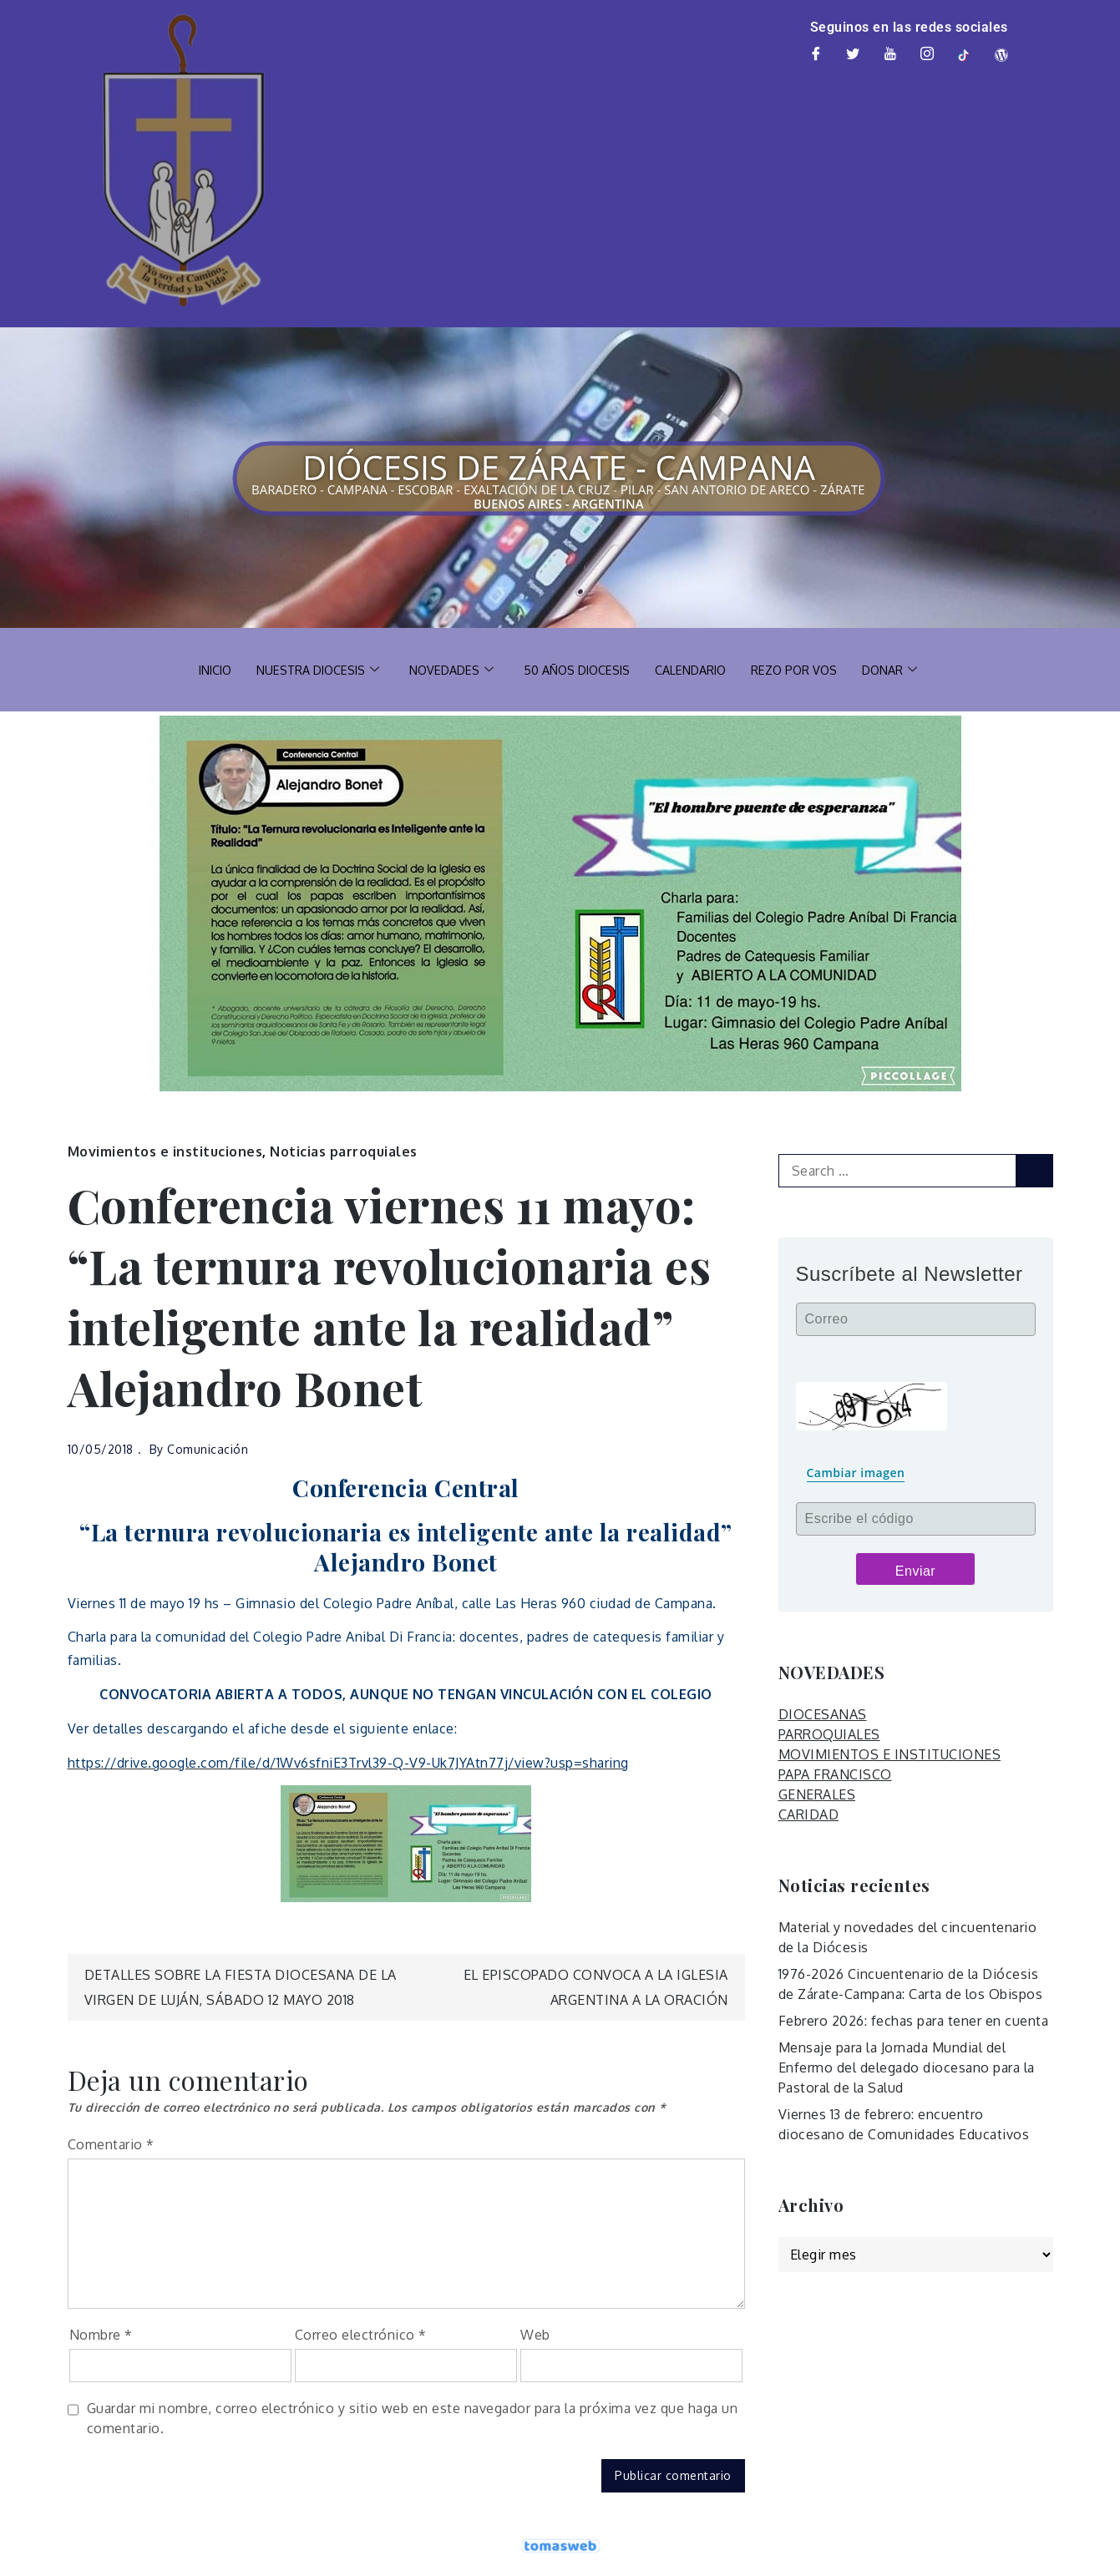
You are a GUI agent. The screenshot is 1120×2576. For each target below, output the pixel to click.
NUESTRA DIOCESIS (310, 670)
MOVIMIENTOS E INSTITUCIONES (889, 1754)
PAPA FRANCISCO (835, 1774)
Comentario (111, 2144)
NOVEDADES (448, 670)
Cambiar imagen (856, 1472)
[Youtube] (890, 55)
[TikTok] (964, 55)
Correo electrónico (361, 2334)
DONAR (901, 670)
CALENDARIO (695, 669)
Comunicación (207, 1449)
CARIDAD (808, 1814)
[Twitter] (853, 55)
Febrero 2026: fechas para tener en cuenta (913, 2020)
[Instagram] (927, 55)
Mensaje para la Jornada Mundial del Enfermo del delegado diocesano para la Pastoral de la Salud (906, 2067)
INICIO (203, 669)
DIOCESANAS (822, 1714)
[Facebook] (816, 55)
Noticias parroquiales (344, 1151)
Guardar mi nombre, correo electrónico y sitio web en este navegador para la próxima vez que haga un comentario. (412, 2418)
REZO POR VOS (803, 669)
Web (535, 2334)
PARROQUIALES (829, 1734)
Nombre (101, 2334)
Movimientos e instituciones (165, 1151)
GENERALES (817, 1794)
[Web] (1002, 55)
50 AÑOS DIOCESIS (577, 669)
